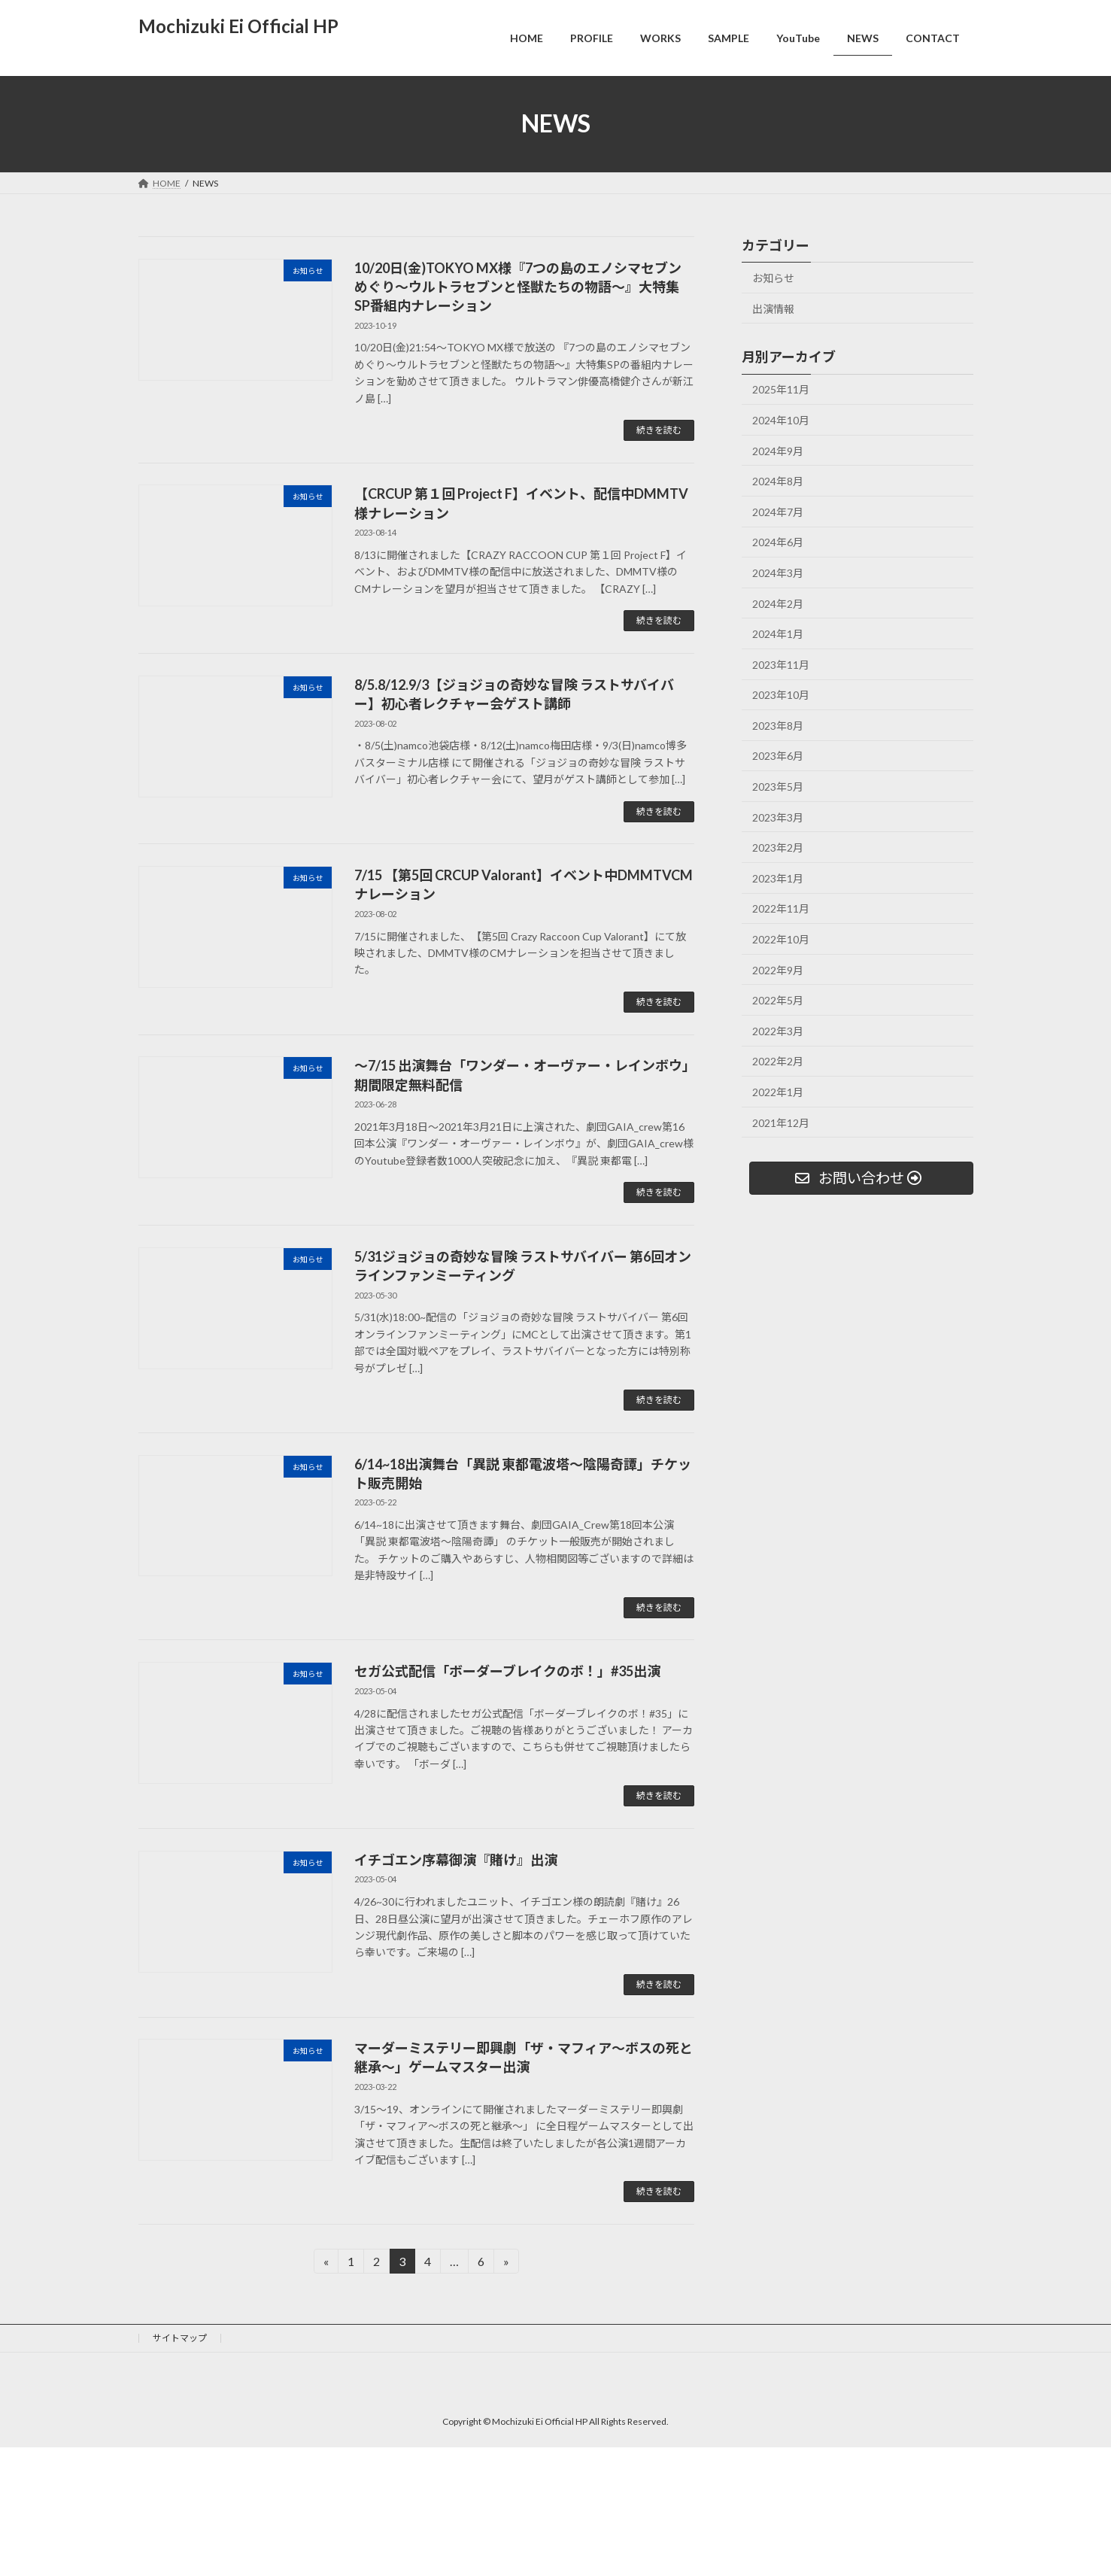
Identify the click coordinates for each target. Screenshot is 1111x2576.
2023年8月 (777, 725)
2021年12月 (780, 1122)
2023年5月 (777, 786)
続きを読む (658, 430)
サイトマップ (180, 2338)
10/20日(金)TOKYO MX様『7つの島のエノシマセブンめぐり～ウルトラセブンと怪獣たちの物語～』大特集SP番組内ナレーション (517, 287)
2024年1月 (777, 633)
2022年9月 (777, 969)
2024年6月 (777, 542)
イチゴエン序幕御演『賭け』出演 (455, 1860)
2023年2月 (777, 847)
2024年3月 (777, 573)
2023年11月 (780, 664)
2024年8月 (777, 481)
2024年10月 (780, 420)
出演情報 (773, 308)
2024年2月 (777, 603)
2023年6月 (777, 755)
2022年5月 (777, 1000)
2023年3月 (777, 816)
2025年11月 (780, 389)
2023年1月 (777, 878)
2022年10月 (780, 939)
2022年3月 (777, 1031)
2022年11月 (780, 908)
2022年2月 (777, 1061)
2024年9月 (777, 450)
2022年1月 (777, 1092)
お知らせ (773, 278)
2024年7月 (777, 512)
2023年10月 (780, 694)
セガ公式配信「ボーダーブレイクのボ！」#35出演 (507, 1671)
